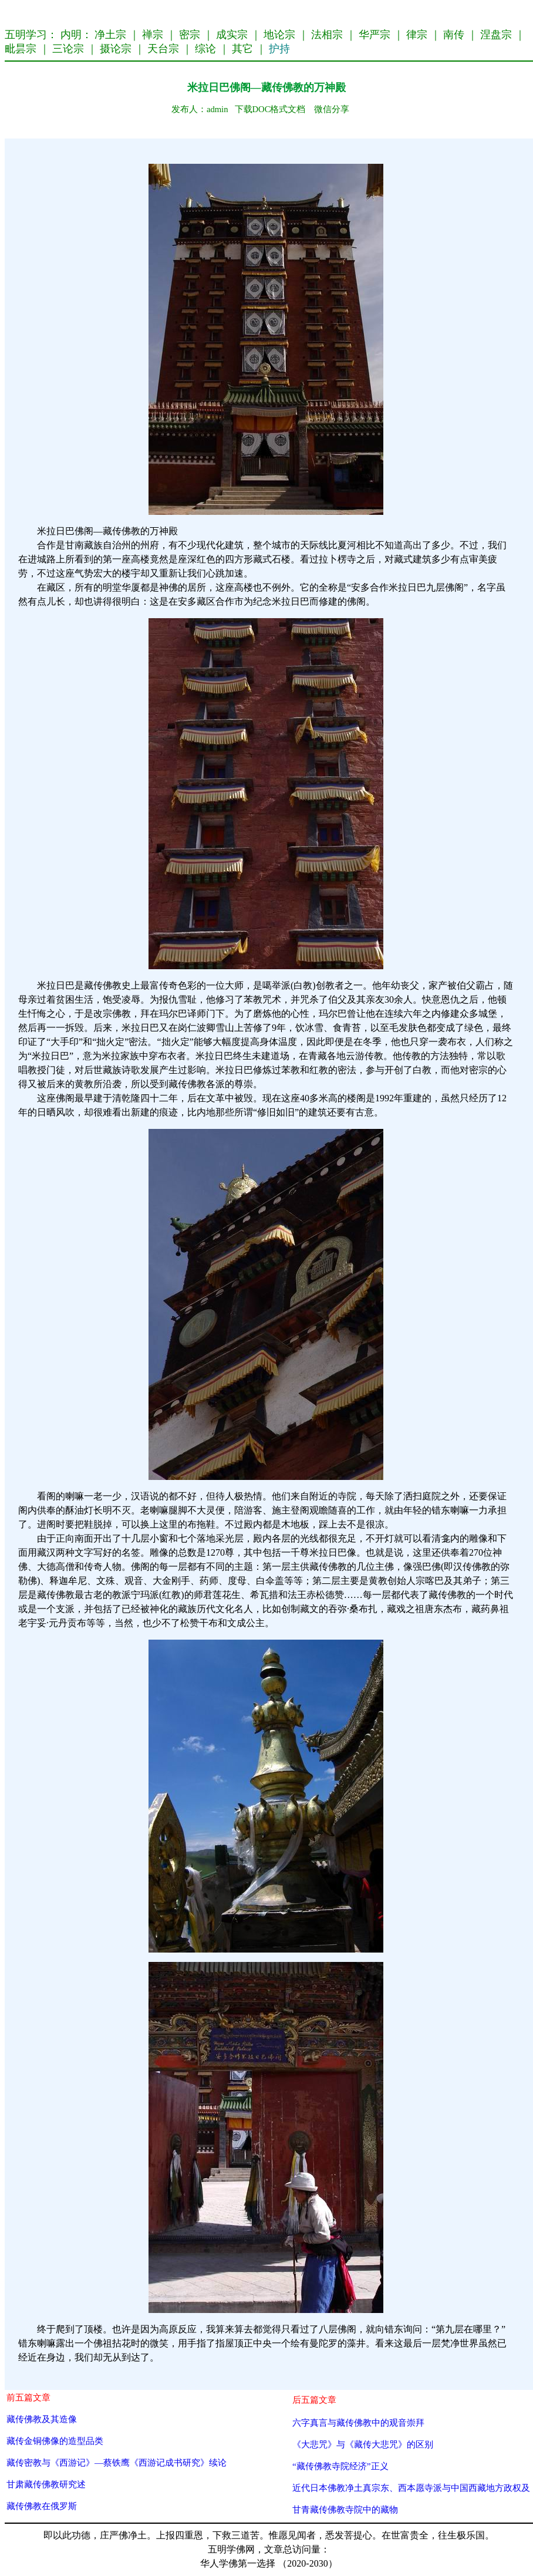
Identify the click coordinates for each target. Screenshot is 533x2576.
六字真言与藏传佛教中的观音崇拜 (358, 2422)
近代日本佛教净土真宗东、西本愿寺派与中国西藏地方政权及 (411, 2488)
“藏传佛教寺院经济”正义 (340, 2466)
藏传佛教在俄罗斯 (41, 2506)
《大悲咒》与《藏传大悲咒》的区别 (362, 2444)
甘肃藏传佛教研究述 (46, 2484)
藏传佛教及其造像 (41, 2419)
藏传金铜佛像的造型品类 (54, 2441)
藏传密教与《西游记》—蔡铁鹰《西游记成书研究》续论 (116, 2462)
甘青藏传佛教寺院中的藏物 (345, 2509)
